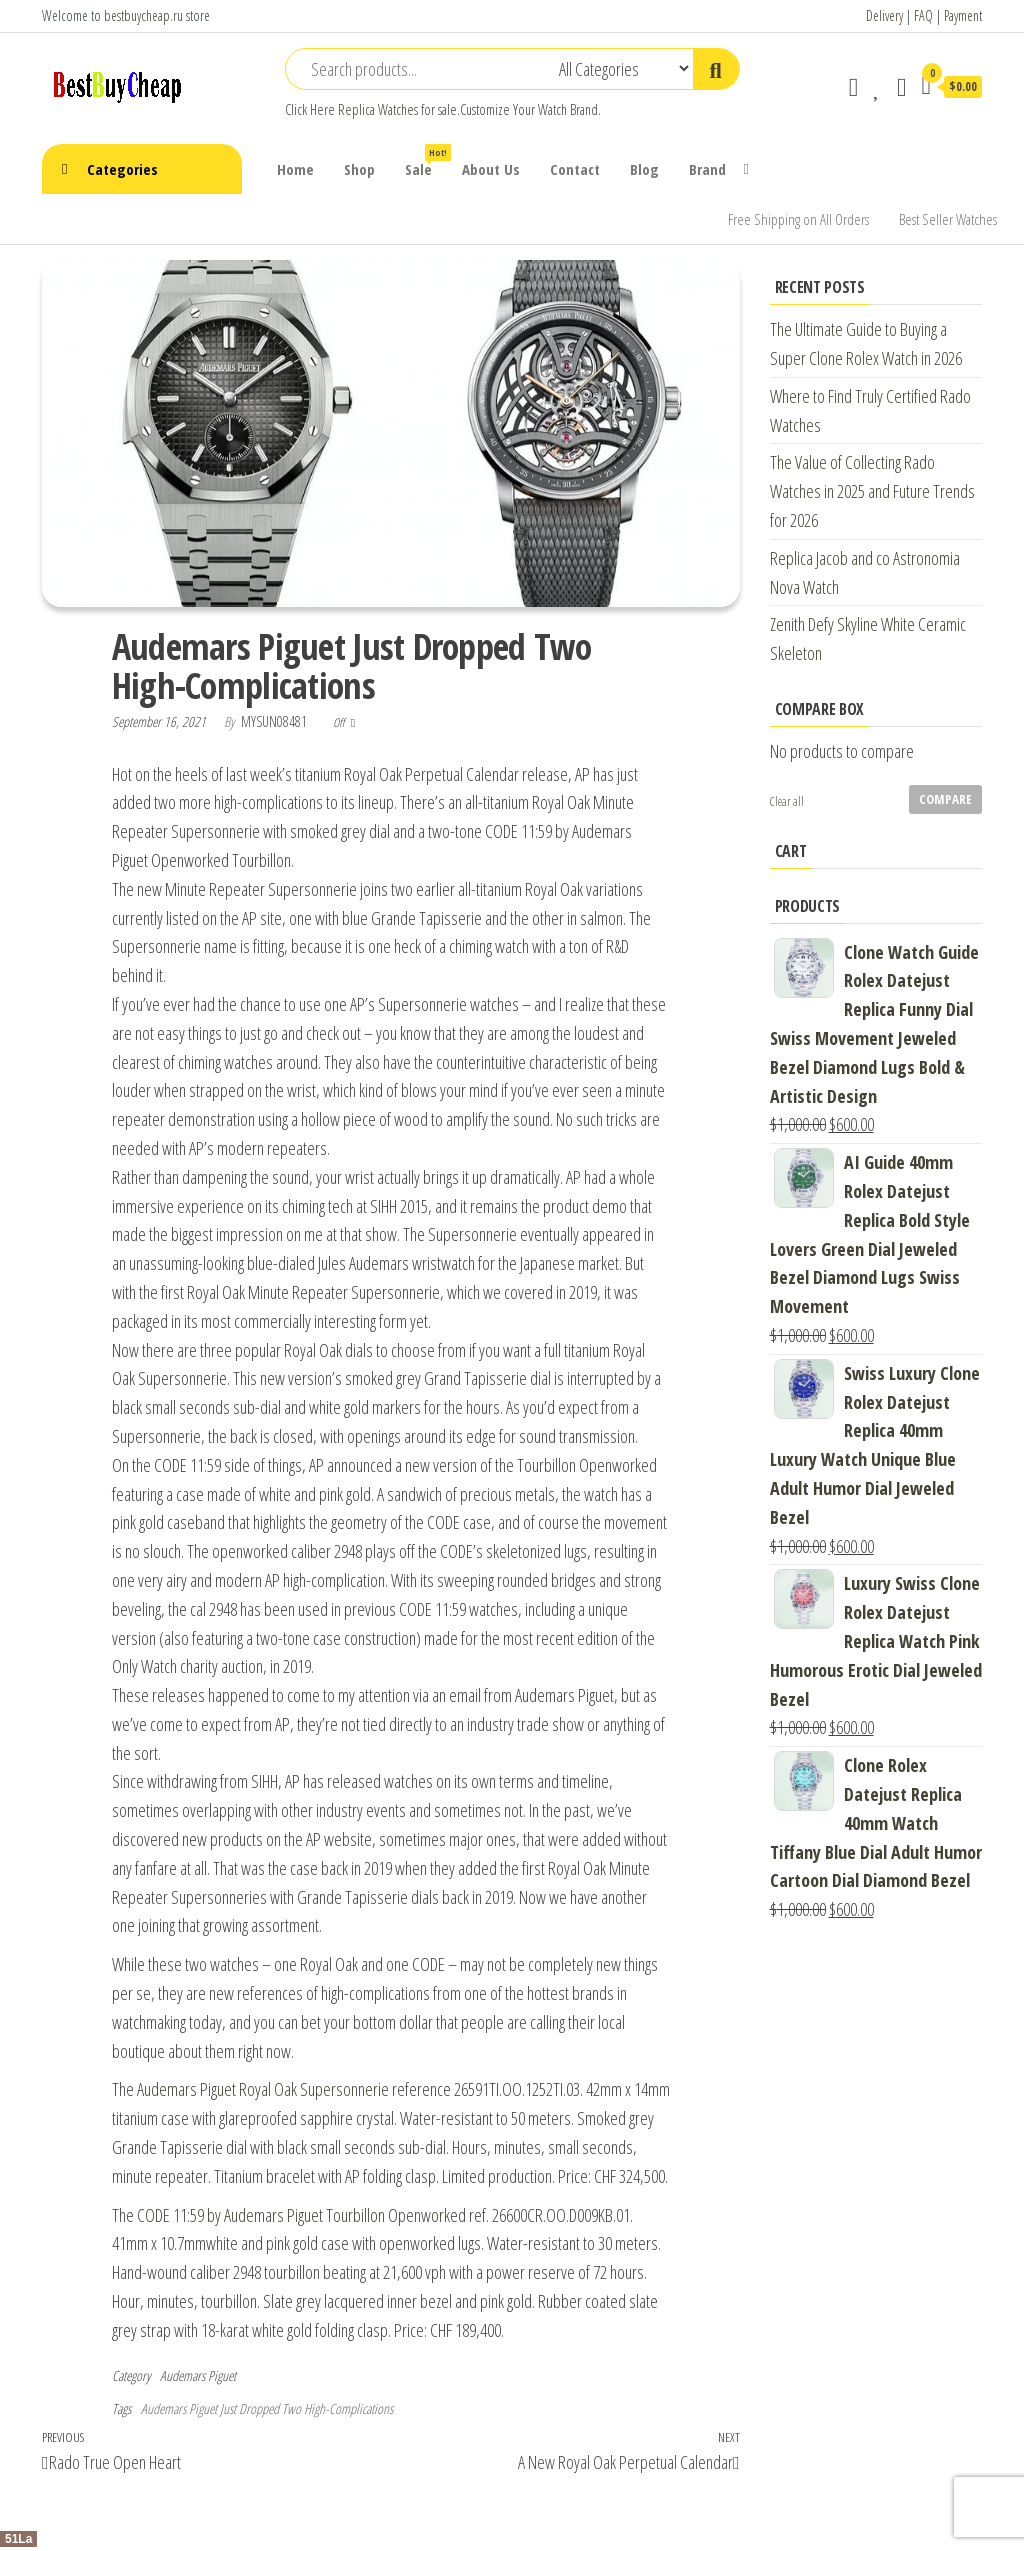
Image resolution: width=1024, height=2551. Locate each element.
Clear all (787, 801)
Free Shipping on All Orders (798, 219)
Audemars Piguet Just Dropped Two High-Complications (267, 2408)
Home (295, 169)
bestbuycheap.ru (143, 15)
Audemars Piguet (198, 2375)
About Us (491, 169)
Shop (359, 169)
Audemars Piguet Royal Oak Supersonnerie (263, 2089)
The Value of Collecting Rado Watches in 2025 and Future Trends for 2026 (872, 491)
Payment (963, 15)
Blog (644, 169)
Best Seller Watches (948, 219)
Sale (426, 161)
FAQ (923, 15)
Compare (945, 799)
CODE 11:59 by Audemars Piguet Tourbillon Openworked (301, 2215)
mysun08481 (275, 721)
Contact (575, 169)
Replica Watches (378, 109)
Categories (122, 169)
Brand (707, 169)
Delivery (884, 15)
